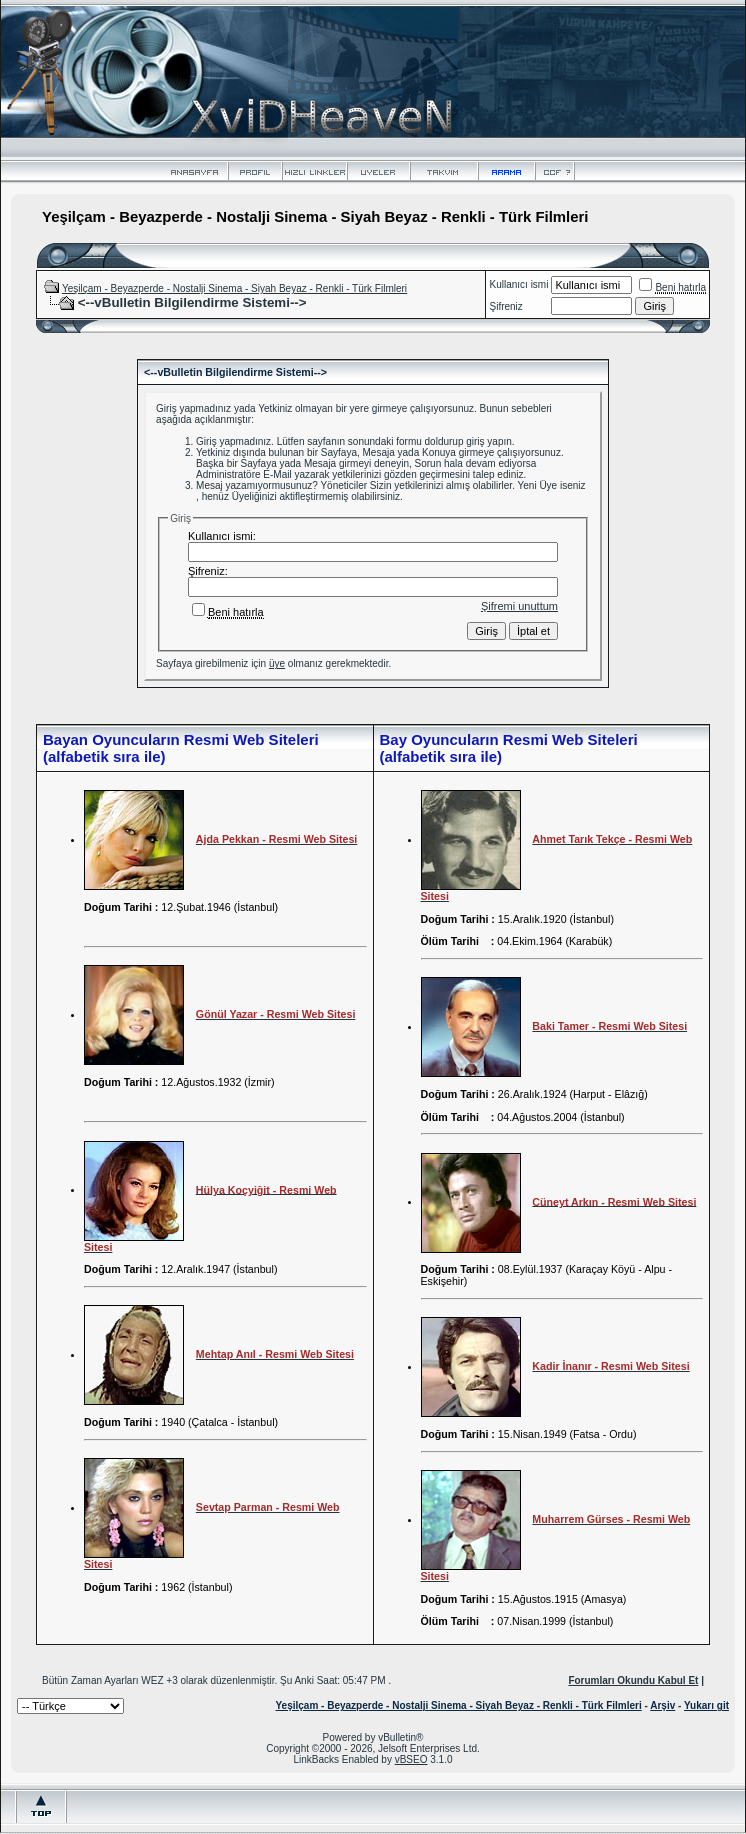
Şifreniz (506, 306)
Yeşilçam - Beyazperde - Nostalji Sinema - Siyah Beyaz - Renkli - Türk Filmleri (234, 288)
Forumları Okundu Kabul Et (633, 1680)
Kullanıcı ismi (519, 284)
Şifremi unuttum (519, 606)
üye (277, 663)
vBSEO (411, 1759)
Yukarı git (706, 1705)
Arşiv (662, 1705)
